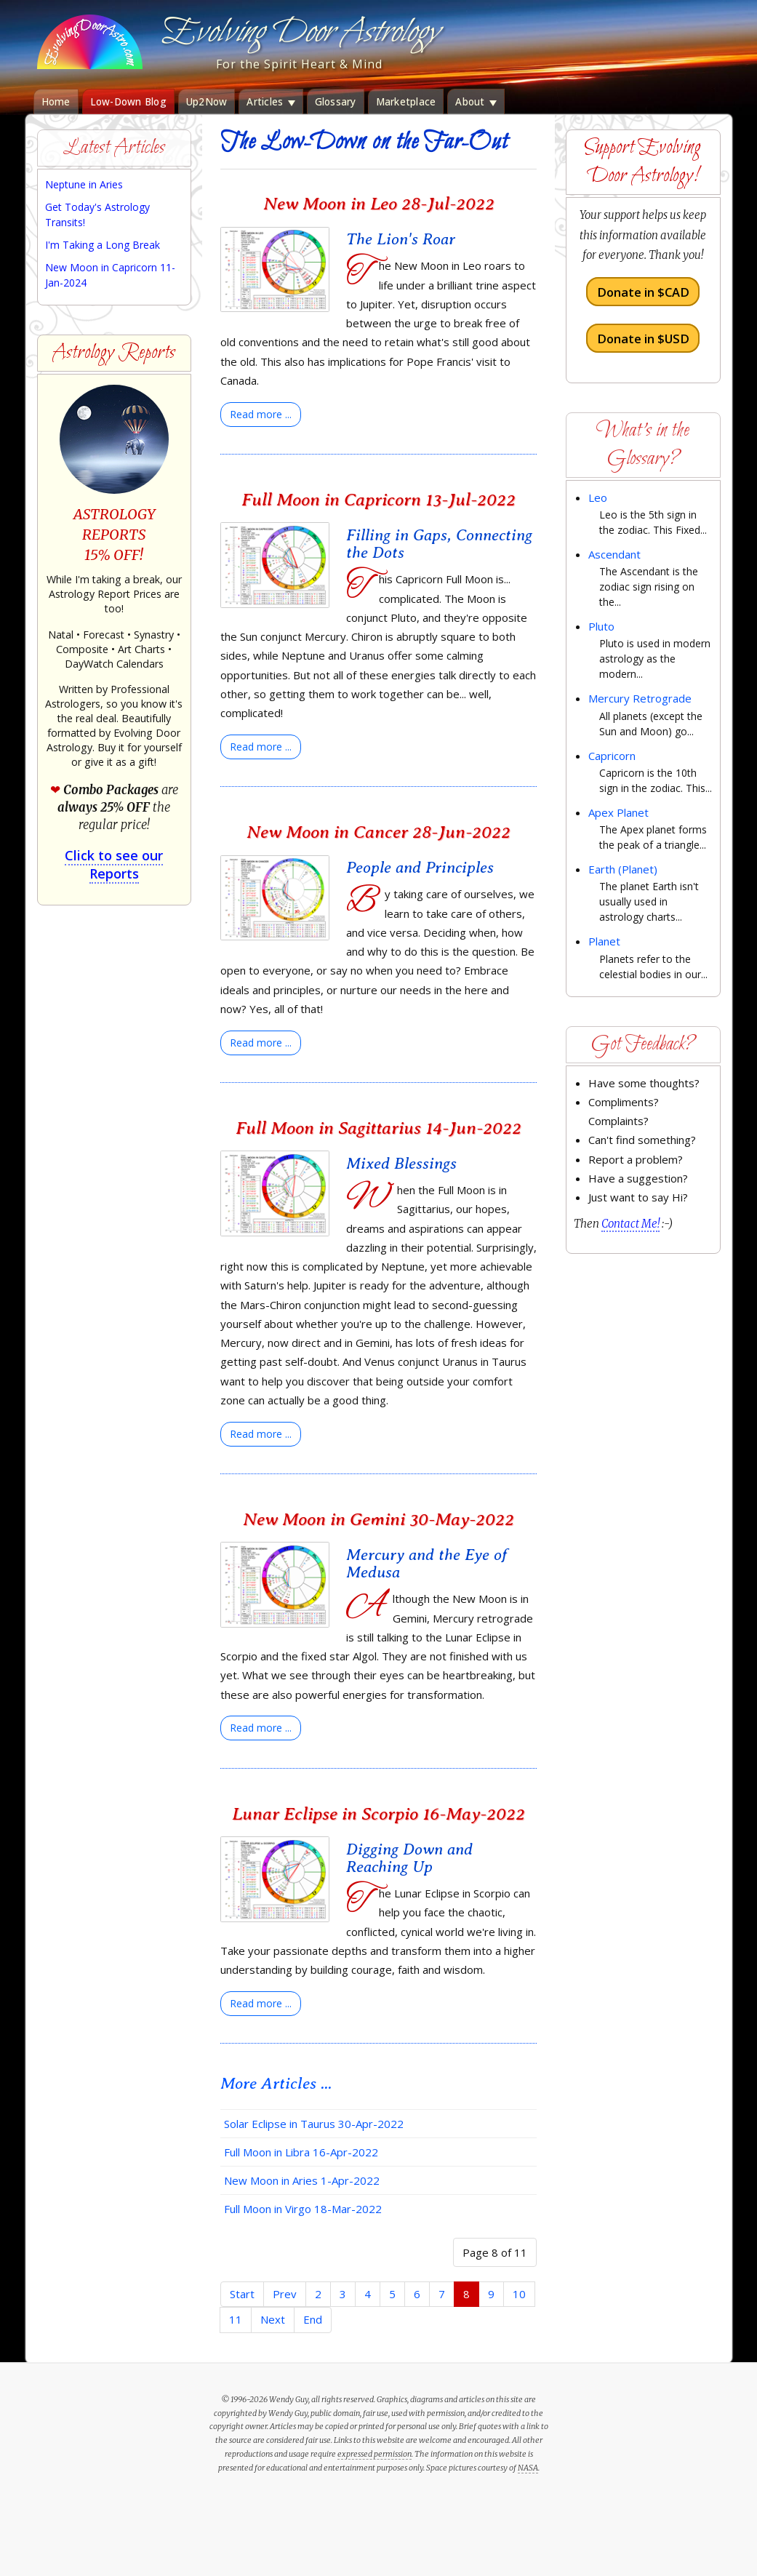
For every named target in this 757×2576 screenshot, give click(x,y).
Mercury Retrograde (640, 698)
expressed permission (374, 2454)
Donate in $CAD (643, 292)
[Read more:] (260, 414)
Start (242, 2294)
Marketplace (406, 101)
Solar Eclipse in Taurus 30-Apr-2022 (314, 2123)
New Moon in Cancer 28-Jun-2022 (378, 831)
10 (519, 2294)
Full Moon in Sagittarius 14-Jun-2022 (378, 1127)
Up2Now (207, 101)
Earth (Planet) (622, 869)
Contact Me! (630, 1224)
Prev (285, 2294)
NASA (528, 2468)
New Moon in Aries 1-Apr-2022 (302, 2180)
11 (235, 2319)
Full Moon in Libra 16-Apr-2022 (301, 2152)
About (476, 101)
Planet (604, 941)
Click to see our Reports (114, 864)
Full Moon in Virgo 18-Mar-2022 (303, 2208)
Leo (597, 497)
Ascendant (614, 554)
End (312, 2319)
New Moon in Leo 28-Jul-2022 (378, 203)
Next (272, 2319)
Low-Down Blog (128, 101)
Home (56, 101)
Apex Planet (618, 812)
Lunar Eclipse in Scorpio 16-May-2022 (378, 1813)
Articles (271, 101)
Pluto (601, 626)
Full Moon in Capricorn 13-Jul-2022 (378, 499)
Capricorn (612, 755)
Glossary (335, 101)
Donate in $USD (643, 337)
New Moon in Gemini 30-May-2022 (378, 1518)
